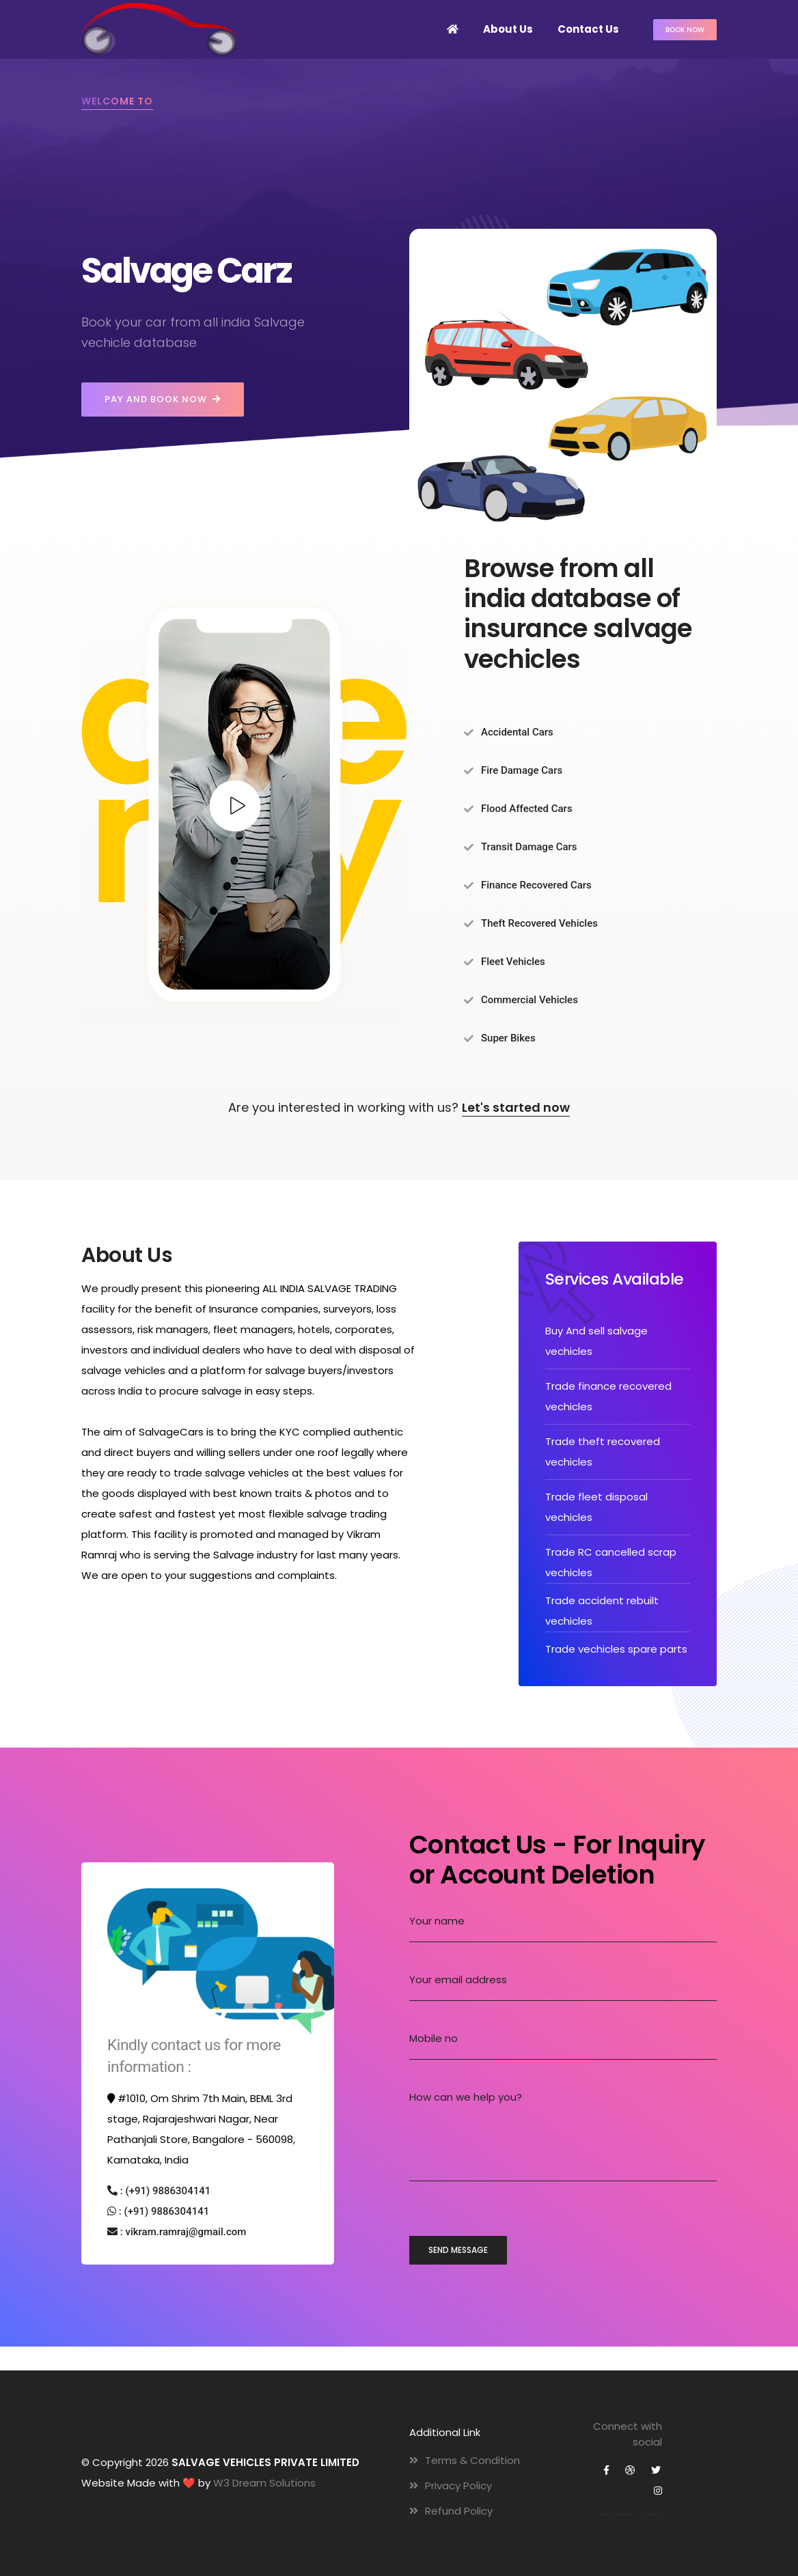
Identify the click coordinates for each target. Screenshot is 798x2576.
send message (458, 2250)
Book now (684, 30)
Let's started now (516, 1107)
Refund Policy (451, 2511)
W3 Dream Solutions (264, 2483)
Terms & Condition (464, 2460)
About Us (508, 29)
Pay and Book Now (163, 399)
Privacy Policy (450, 2485)
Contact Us (588, 29)
